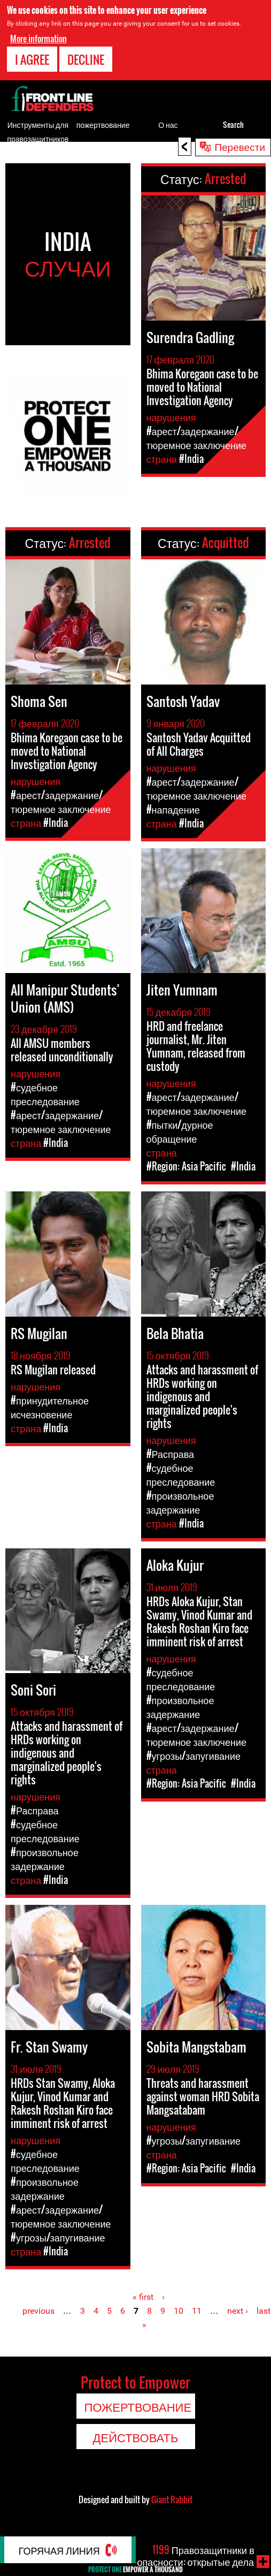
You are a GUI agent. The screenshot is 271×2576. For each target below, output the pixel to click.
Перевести (239, 146)
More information (38, 38)
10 (178, 2311)
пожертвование (103, 124)
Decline (85, 59)
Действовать (136, 2436)
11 (197, 2311)
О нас (167, 124)
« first (143, 2297)
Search (233, 124)
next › (237, 2311)
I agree (32, 59)
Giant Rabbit (171, 2499)
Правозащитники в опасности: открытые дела (195, 2556)
